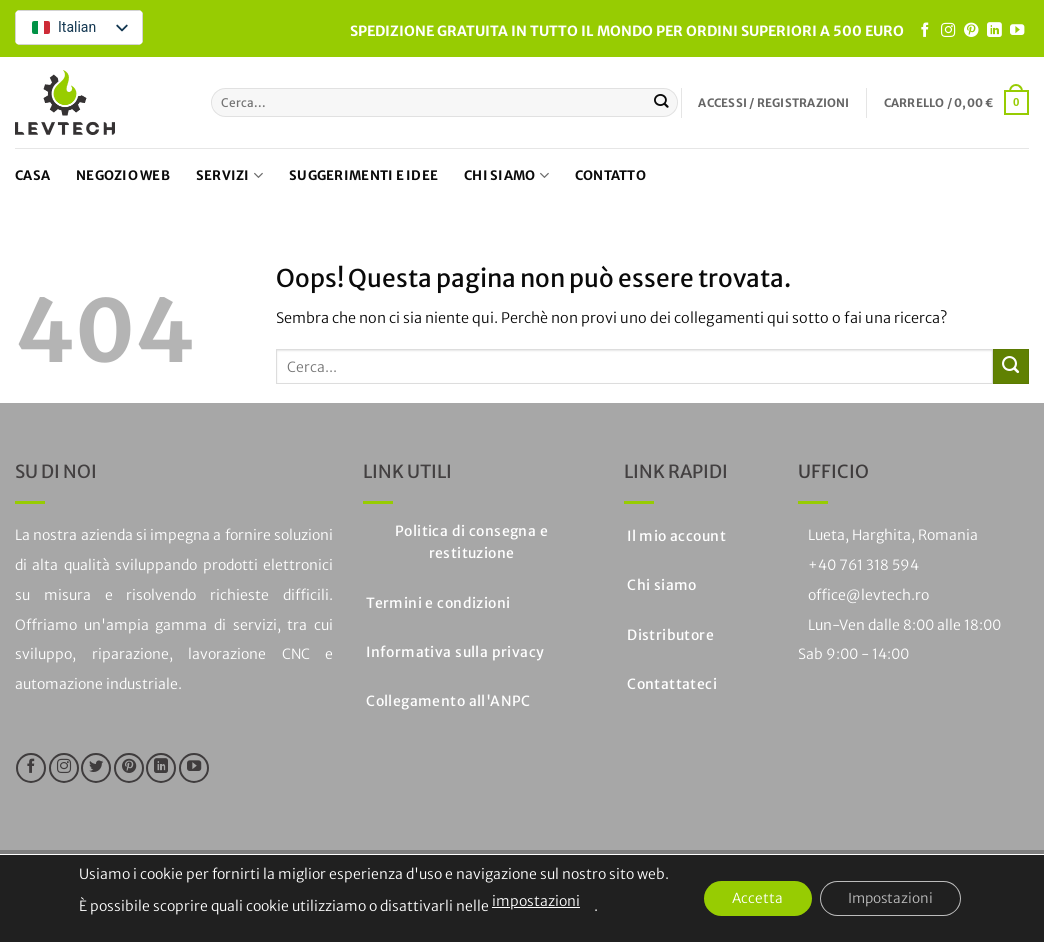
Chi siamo (506, 175)
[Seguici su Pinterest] (971, 31)
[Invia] (661, 102)
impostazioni (530, 901)
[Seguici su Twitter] (96, 768)
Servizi (229, 175)
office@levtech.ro (868, 595)
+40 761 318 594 (863, 565)
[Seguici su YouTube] (1017, 31)
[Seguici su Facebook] (925, 31)
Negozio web (123, 175)
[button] (773, 103)
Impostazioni (893, 899)
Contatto (610, 175)
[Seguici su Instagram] (948, 31)
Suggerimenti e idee (363, 175)
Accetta (755, 899)
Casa (32, 175)
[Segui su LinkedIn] (994, 31)
